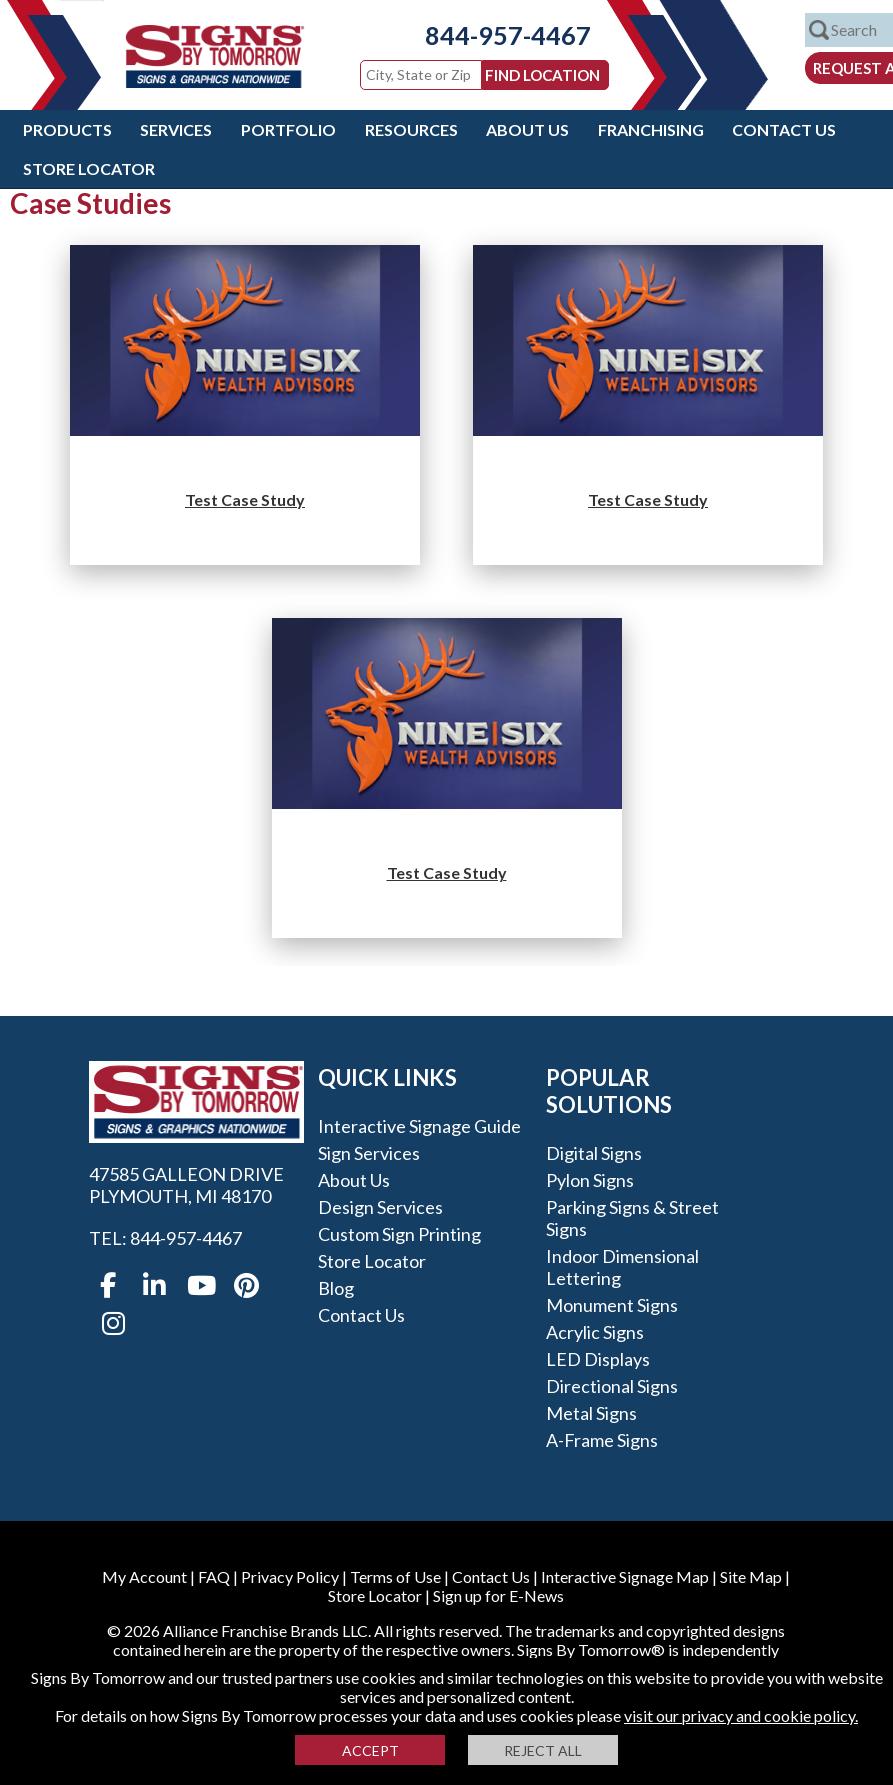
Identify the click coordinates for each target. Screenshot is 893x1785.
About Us (527, 129)
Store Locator (89, 168)
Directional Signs (612, 1386)
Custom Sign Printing (399, 1234)
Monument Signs (612, 1305)
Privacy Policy (290, 1576)
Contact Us (784, 129)
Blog (336, 1288)
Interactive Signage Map (625, 1576)
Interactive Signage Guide (419, 1126)
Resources (411, 129)
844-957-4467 (493, 35)
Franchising (651, 129)
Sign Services (369, 1153)
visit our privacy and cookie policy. (741, 1715)
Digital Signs (594, 1153)
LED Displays (598, 1359)
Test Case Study (245, 499)
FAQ (214, 1576)
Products (67, 129)
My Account (144, 1576)
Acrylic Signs (595, 1332)
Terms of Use (395, 1576)
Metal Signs (591, 1413)
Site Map (751, 1576)
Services (176, 129)
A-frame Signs (602, 1440)
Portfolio (288, 129)
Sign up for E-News (498, 1595)
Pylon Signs (590, 1180)
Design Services (380, 1207)
